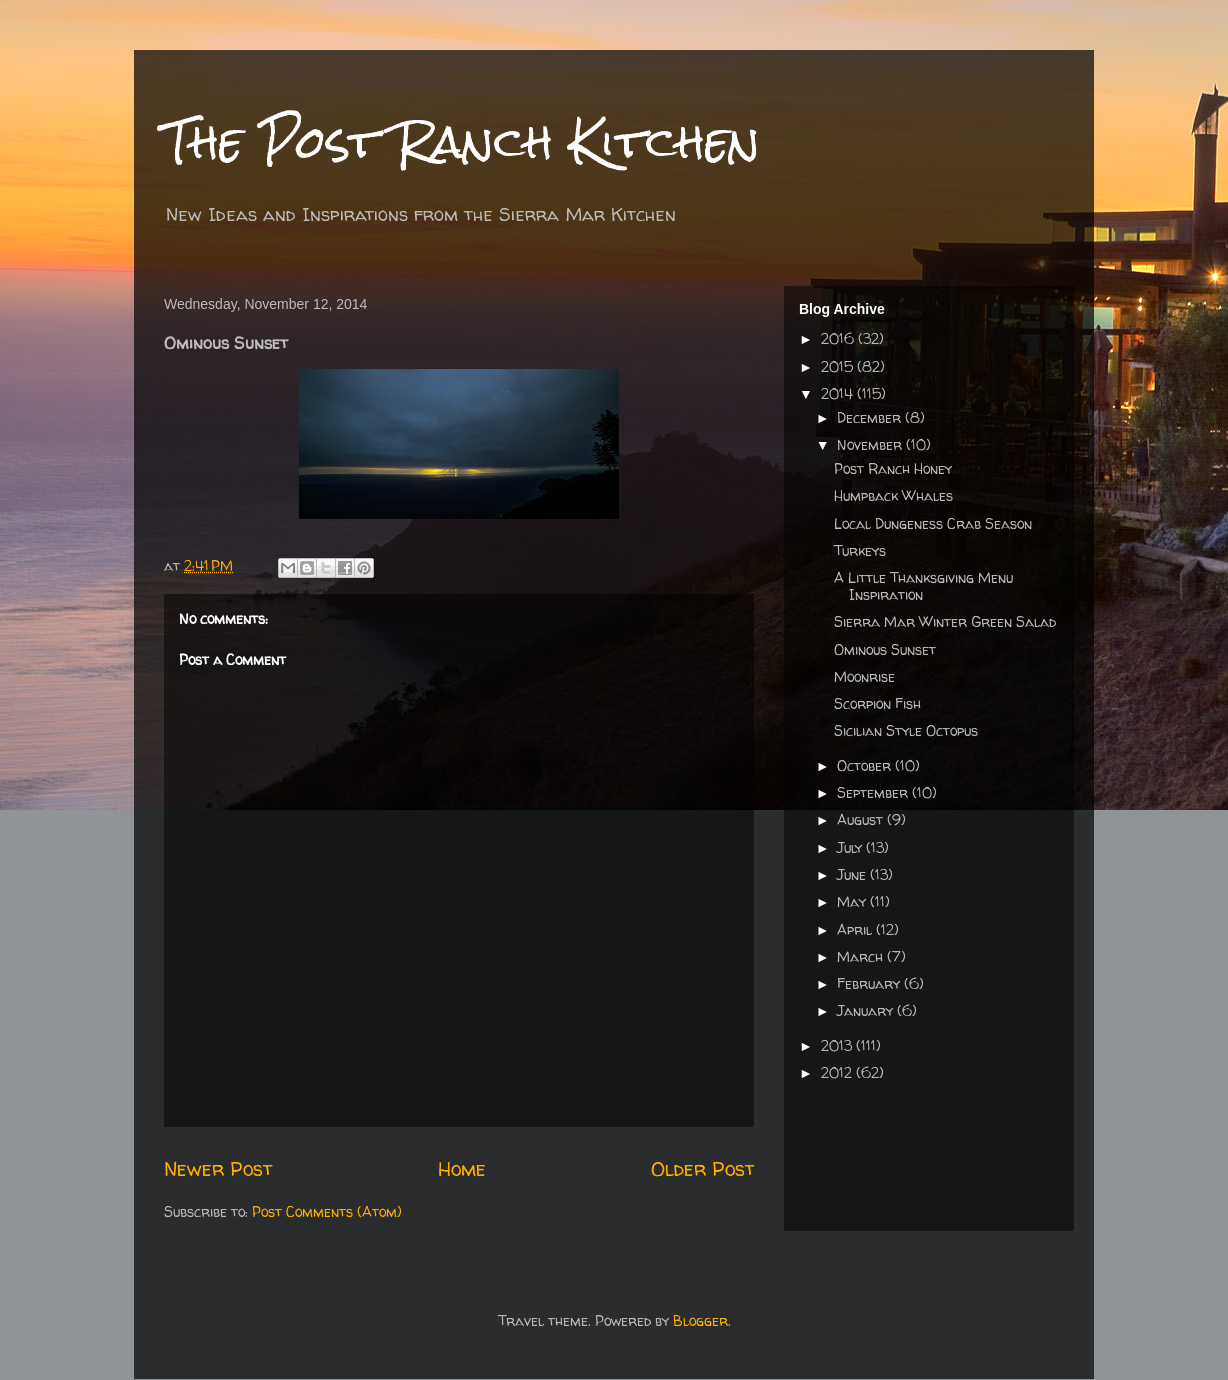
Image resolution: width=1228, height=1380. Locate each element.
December (871, 417)
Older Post (702, 1168)
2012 (838, 1072)
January (867, 1010)
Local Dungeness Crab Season (933, 523)
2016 (839, 338)
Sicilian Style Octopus (906, 730)
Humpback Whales (893, 495)
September (874, 792)
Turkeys (860, 550)
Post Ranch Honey (893, 468)
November (871, 444)
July (851, 847)
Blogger (700, 1320)
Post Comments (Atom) (327, 1211)
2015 (839, 366)
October (866, 765)
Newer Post (218, 1168)
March (862, 956)
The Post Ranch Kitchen (462, 141)
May (853, 901)
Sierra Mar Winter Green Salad (945, 621)
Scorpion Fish (877, 703)
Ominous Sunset (885, 649)
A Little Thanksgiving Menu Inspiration (923, 586)
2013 (838, 1045)
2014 (839, 393)
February (870, 983)
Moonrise (864, 676)
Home (462, 1168)
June (853, 874)
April (856, 929)
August (862, 819)
